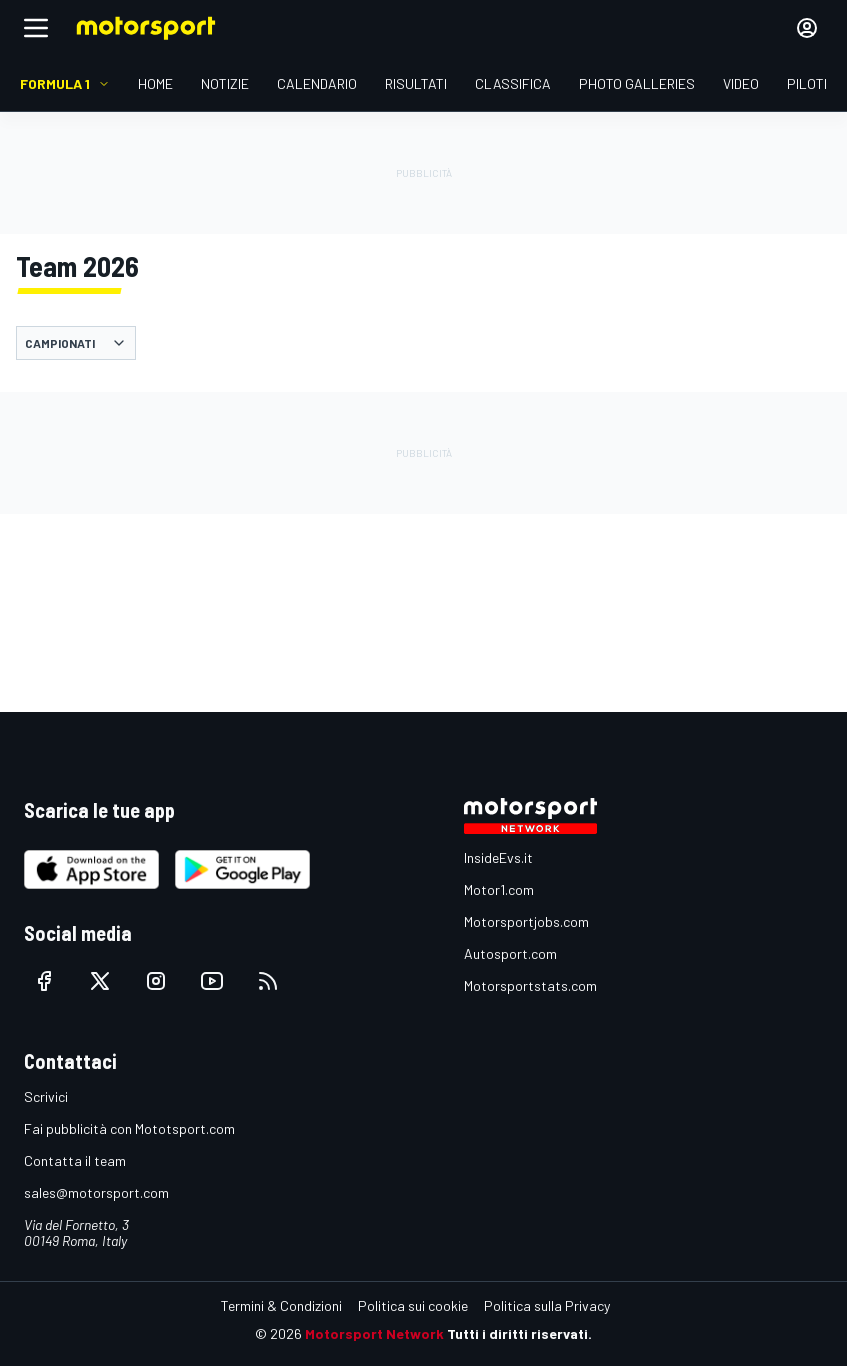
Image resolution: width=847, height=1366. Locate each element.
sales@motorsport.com (96, 1192)
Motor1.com (499, 889)
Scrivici (46, 1096)
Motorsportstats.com (530, 985)
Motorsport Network (374, 1333)
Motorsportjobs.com (526, 921)
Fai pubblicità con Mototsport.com (129, 1128)
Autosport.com (510, 953)
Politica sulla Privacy (547, 1305)
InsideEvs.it (498, 857)
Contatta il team (75, 1160)
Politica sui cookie (413, 1305)
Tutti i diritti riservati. (519, 1333)
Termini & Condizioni (281, 1305)
